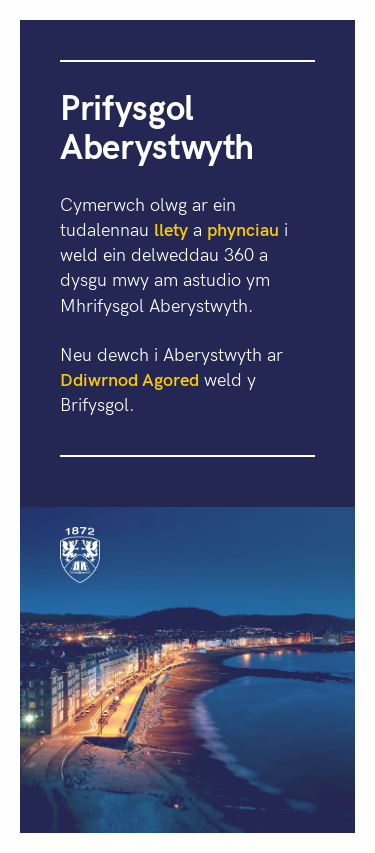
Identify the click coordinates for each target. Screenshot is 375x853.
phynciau (243, 228)
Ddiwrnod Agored (129, 378)
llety (171, 228)
